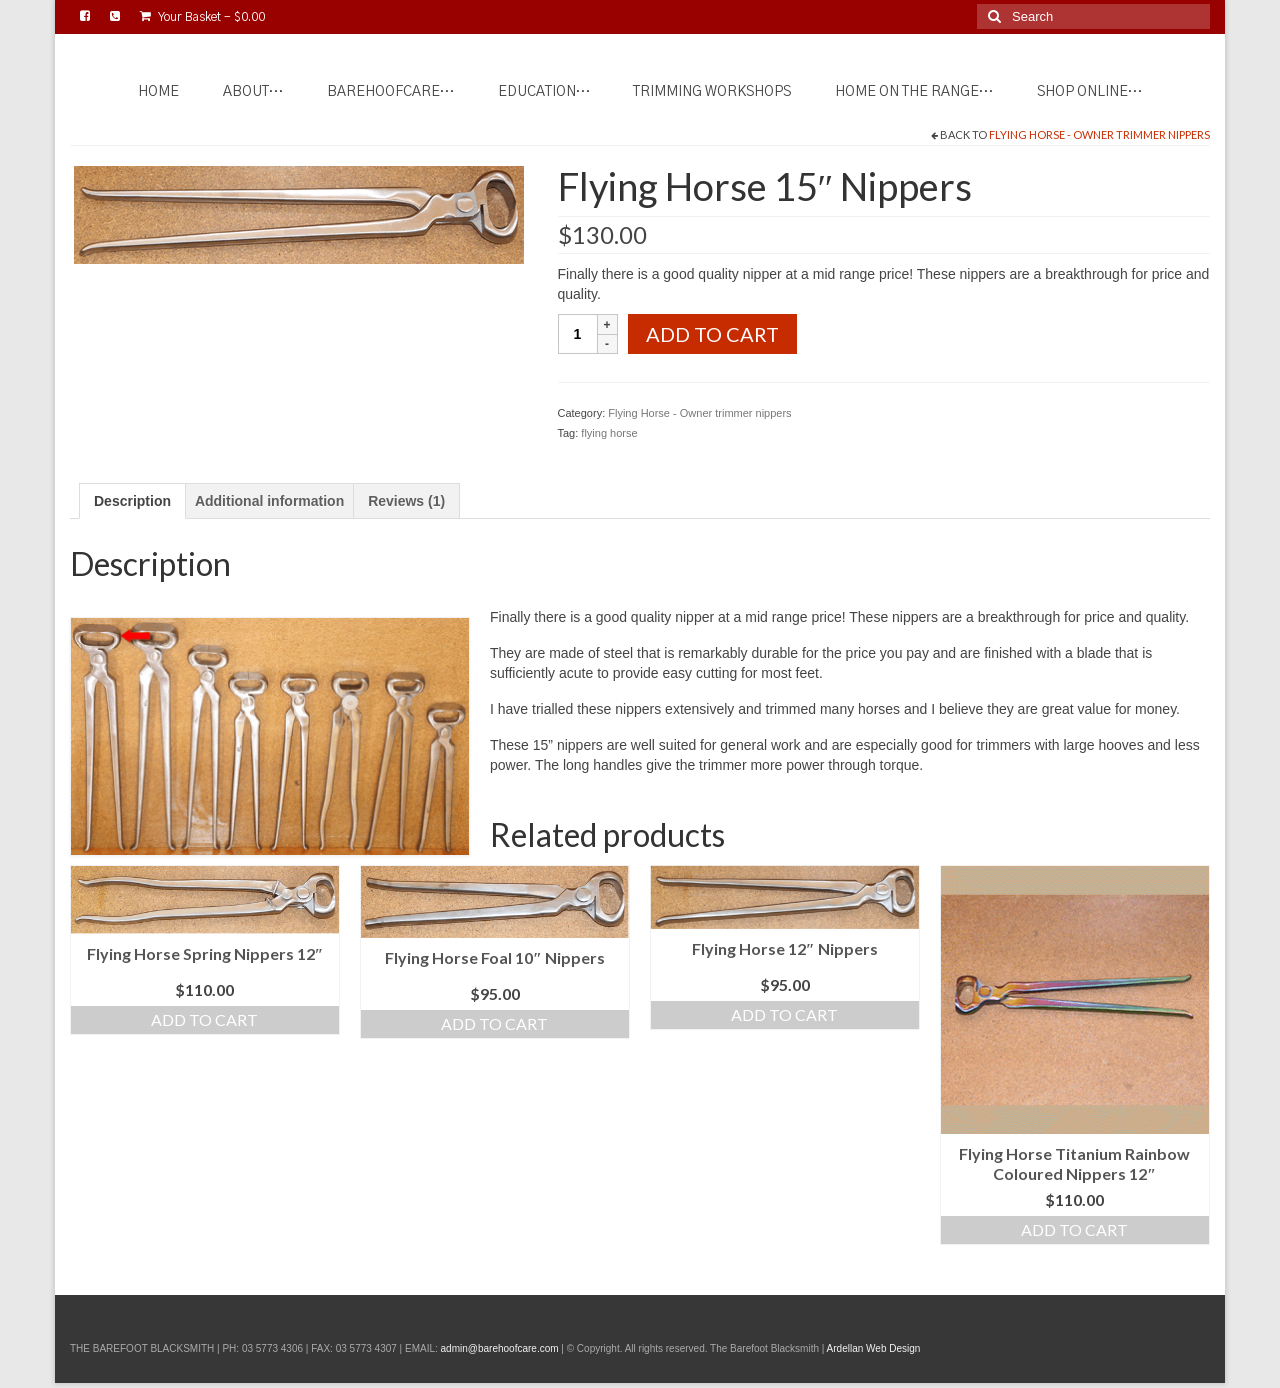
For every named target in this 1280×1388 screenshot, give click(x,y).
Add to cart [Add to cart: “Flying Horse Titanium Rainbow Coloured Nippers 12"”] (1074, 1229)
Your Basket (202, 16)
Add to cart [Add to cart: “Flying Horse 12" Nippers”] (784, 1014)
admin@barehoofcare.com (500, 1348)
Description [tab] (132, 501)
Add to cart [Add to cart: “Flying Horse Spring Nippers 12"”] (204, 1019)
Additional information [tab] (269, 501)
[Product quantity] (578, 334)
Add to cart (712, 334)
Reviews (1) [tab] (406, 501)
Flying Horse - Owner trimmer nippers (1099, 134)
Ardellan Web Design (874, 1348)
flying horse (609, 433)
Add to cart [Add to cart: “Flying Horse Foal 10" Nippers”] (494, 1023)
